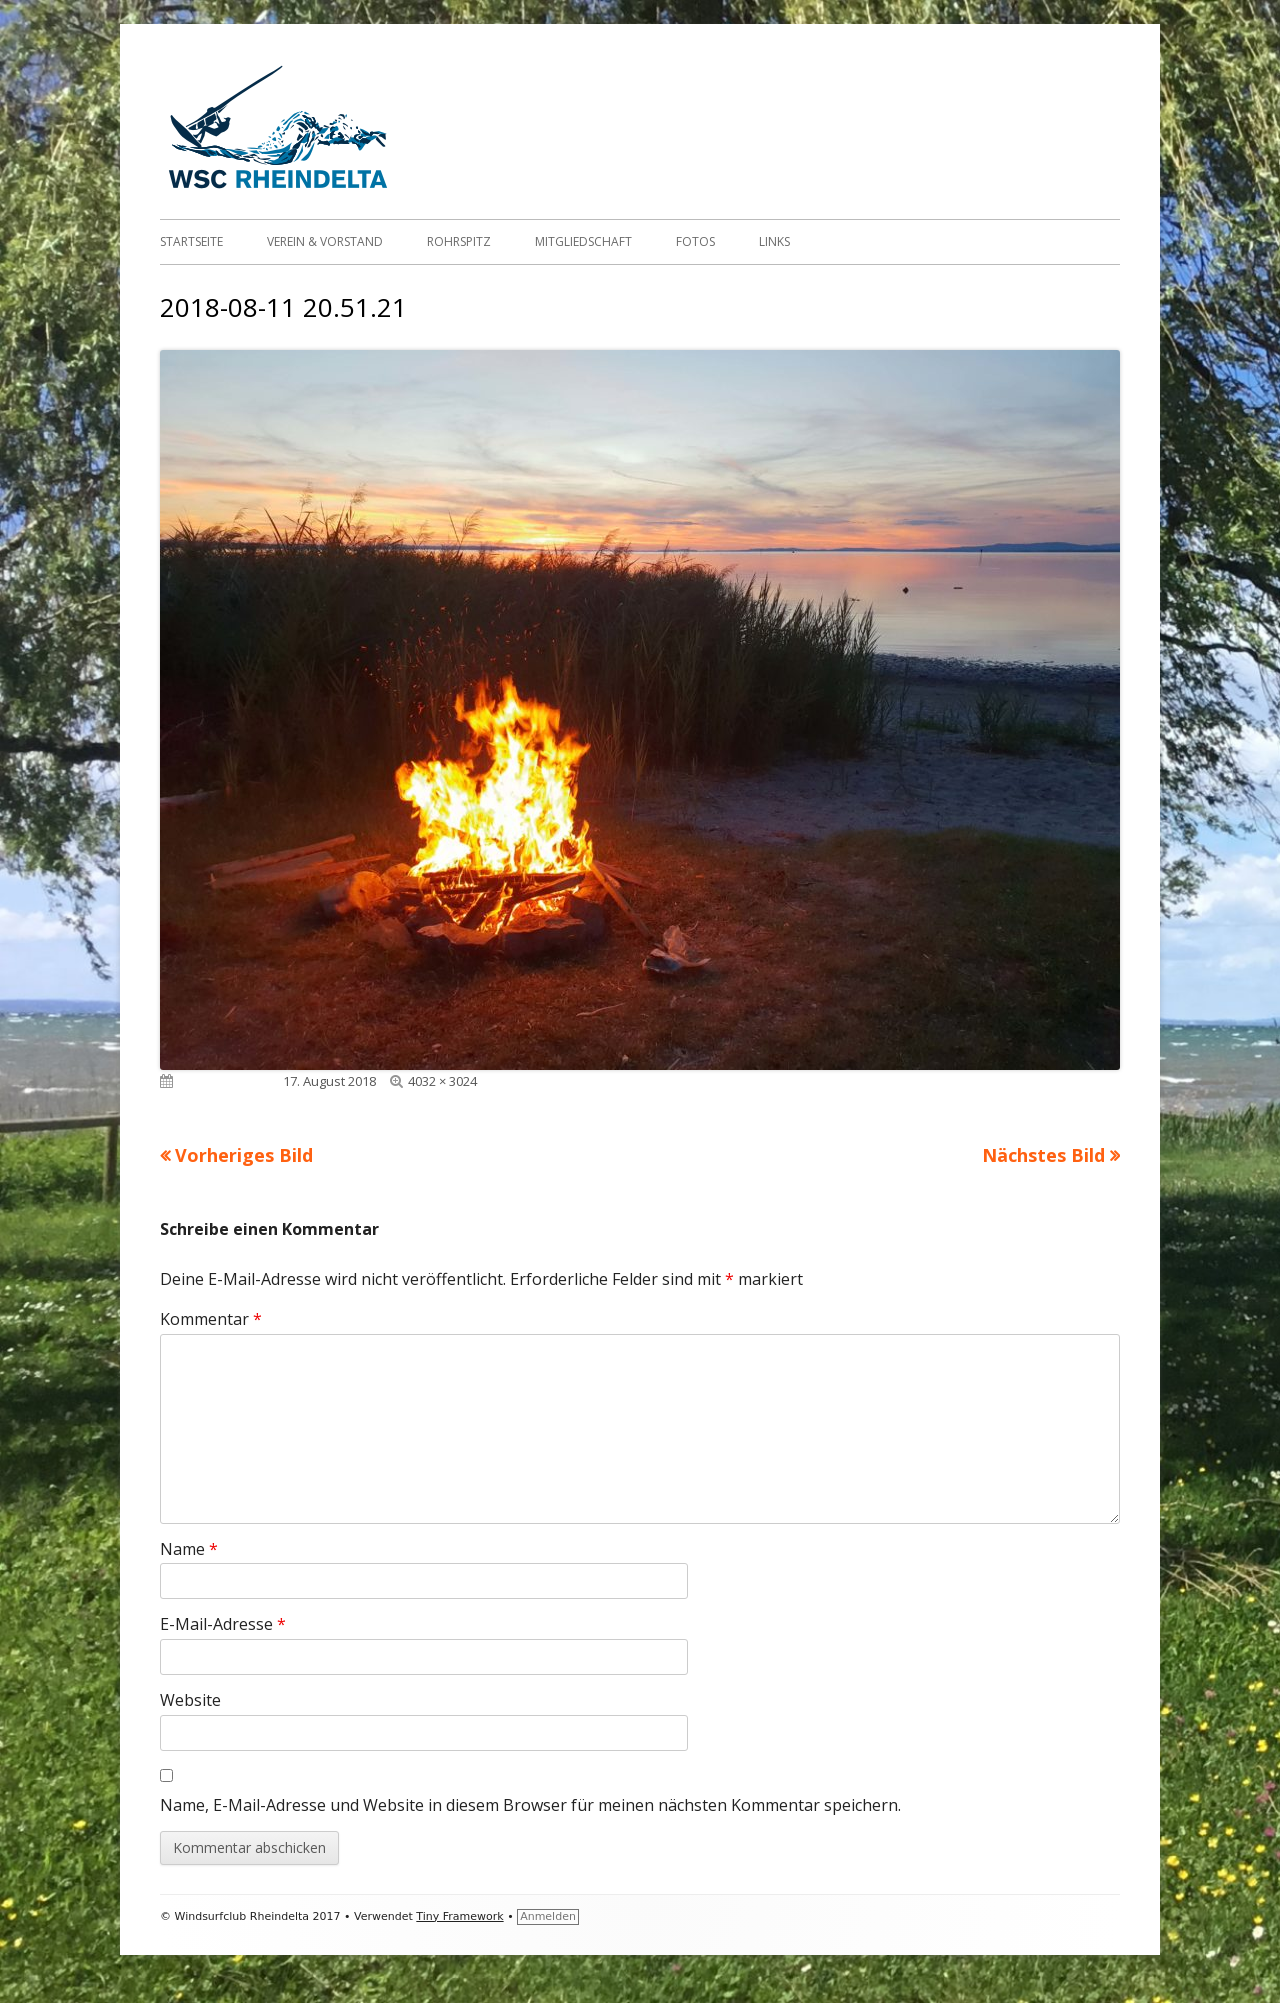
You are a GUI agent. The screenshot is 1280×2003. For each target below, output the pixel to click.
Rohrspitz (459, 241)
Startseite (191, 241)
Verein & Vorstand (325, 241)
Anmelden (548, 1916)
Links (774, 241)
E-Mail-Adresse (223, 1624)
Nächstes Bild (1043, 1155)
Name (189, 1549)
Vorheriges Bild (244, 1155)
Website (190, 1700)
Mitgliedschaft (583, 241)
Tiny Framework (459, 1916)
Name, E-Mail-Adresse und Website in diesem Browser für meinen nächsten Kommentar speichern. (530, 1805)
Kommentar (211, 1319)
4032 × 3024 (442, 1081)
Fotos (695, 241)
